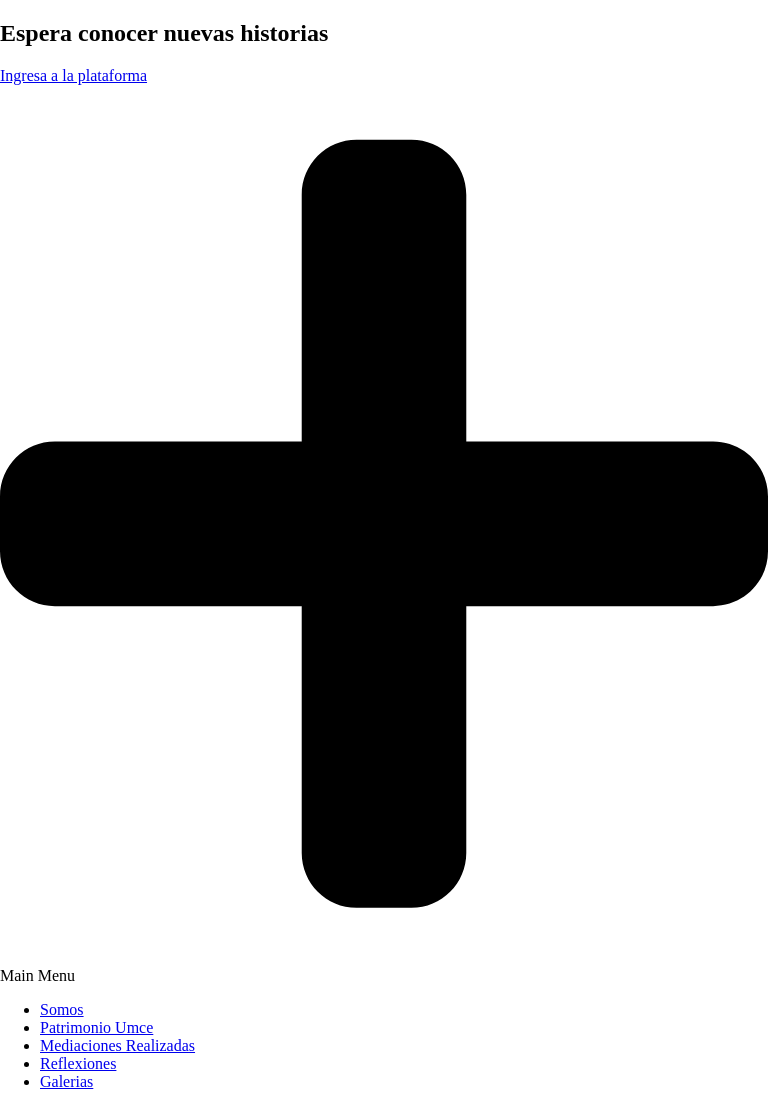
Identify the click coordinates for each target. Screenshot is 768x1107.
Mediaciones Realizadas (117, 1045)
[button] (384, 976)
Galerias (66, 1081)
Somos (62, 1009)
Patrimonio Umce (96, 1027)
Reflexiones (78, 1063)
